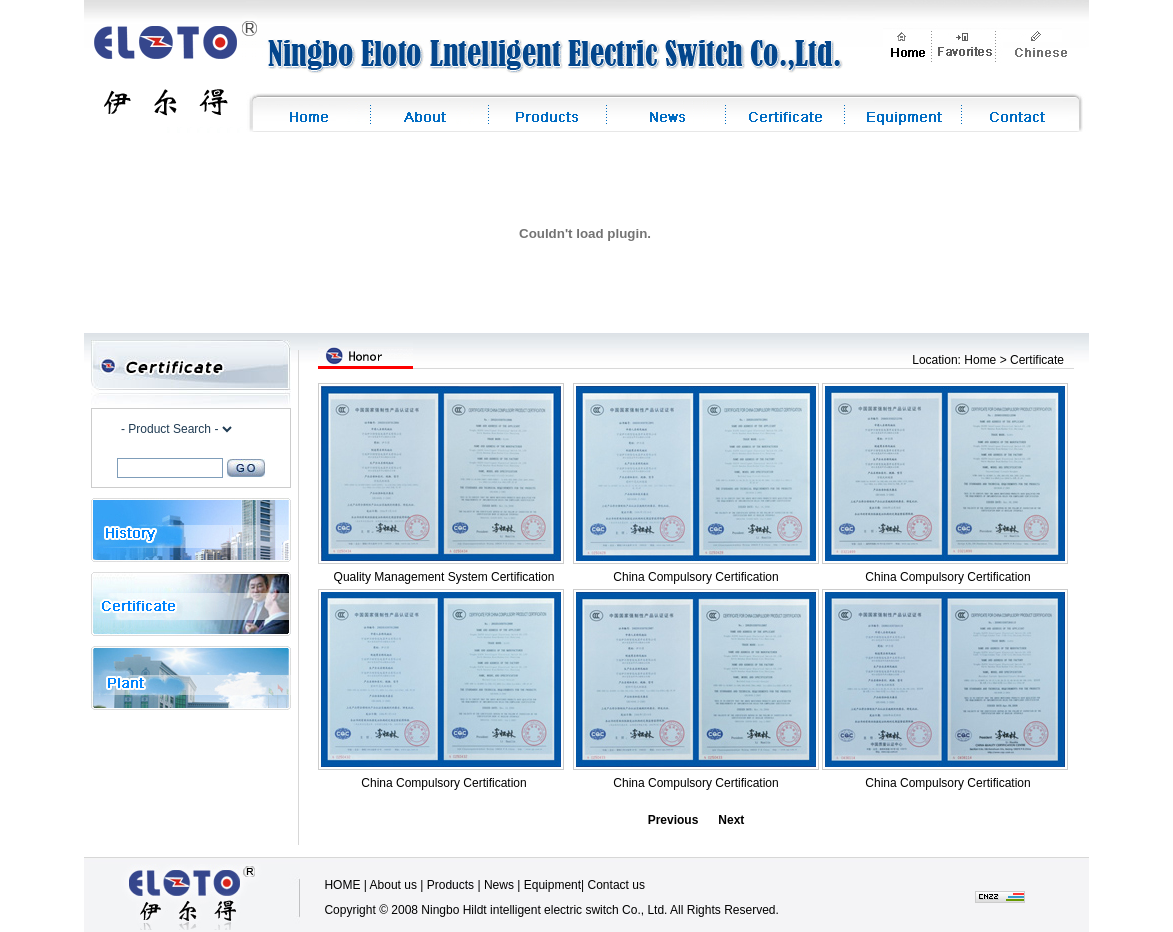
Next (731, 820)
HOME (342, 885)
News (499, 885)
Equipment (552, 885)
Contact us (616, 885)
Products (450, 885)
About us (393, 885)
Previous (673, 820)
